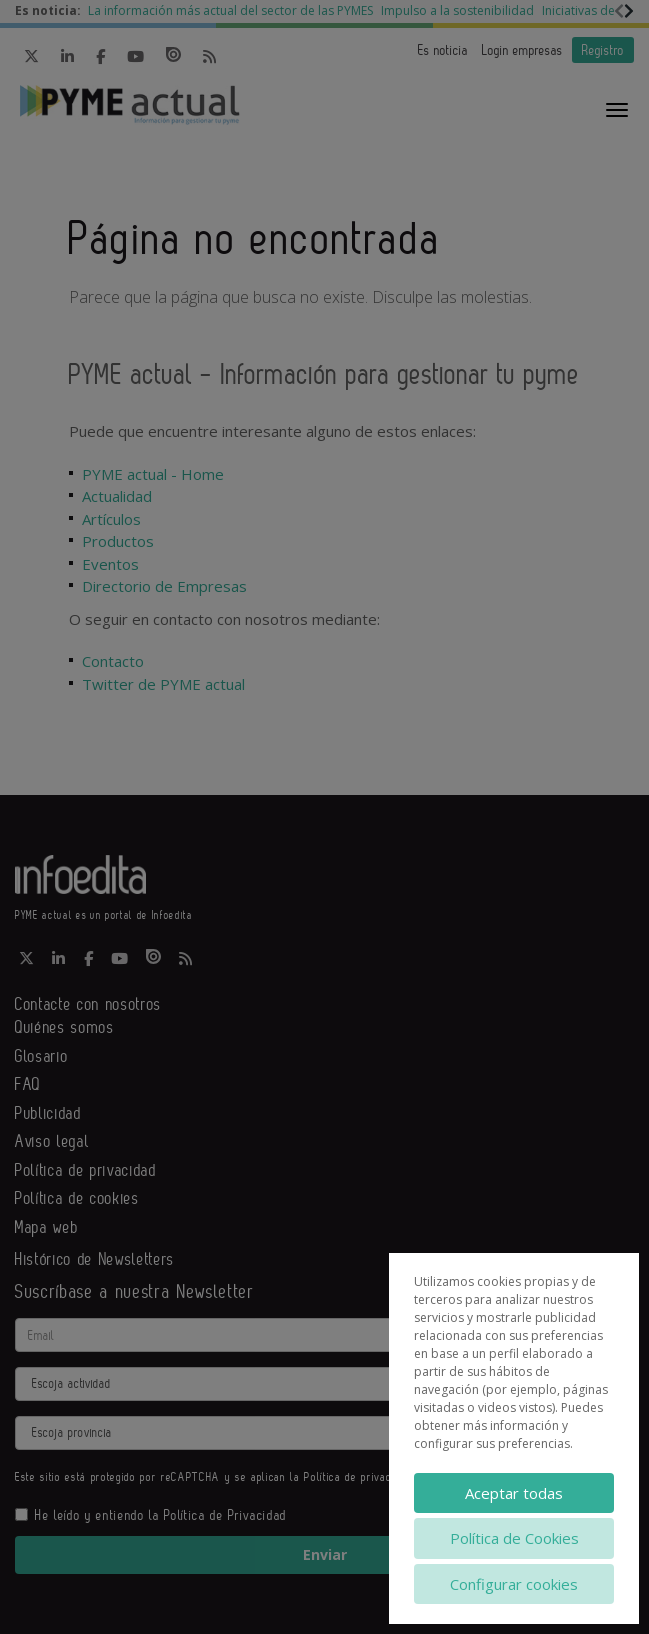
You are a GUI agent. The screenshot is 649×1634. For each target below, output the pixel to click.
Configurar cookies (514, 1584)
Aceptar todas (514, 1493)
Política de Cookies (514, 1538)
